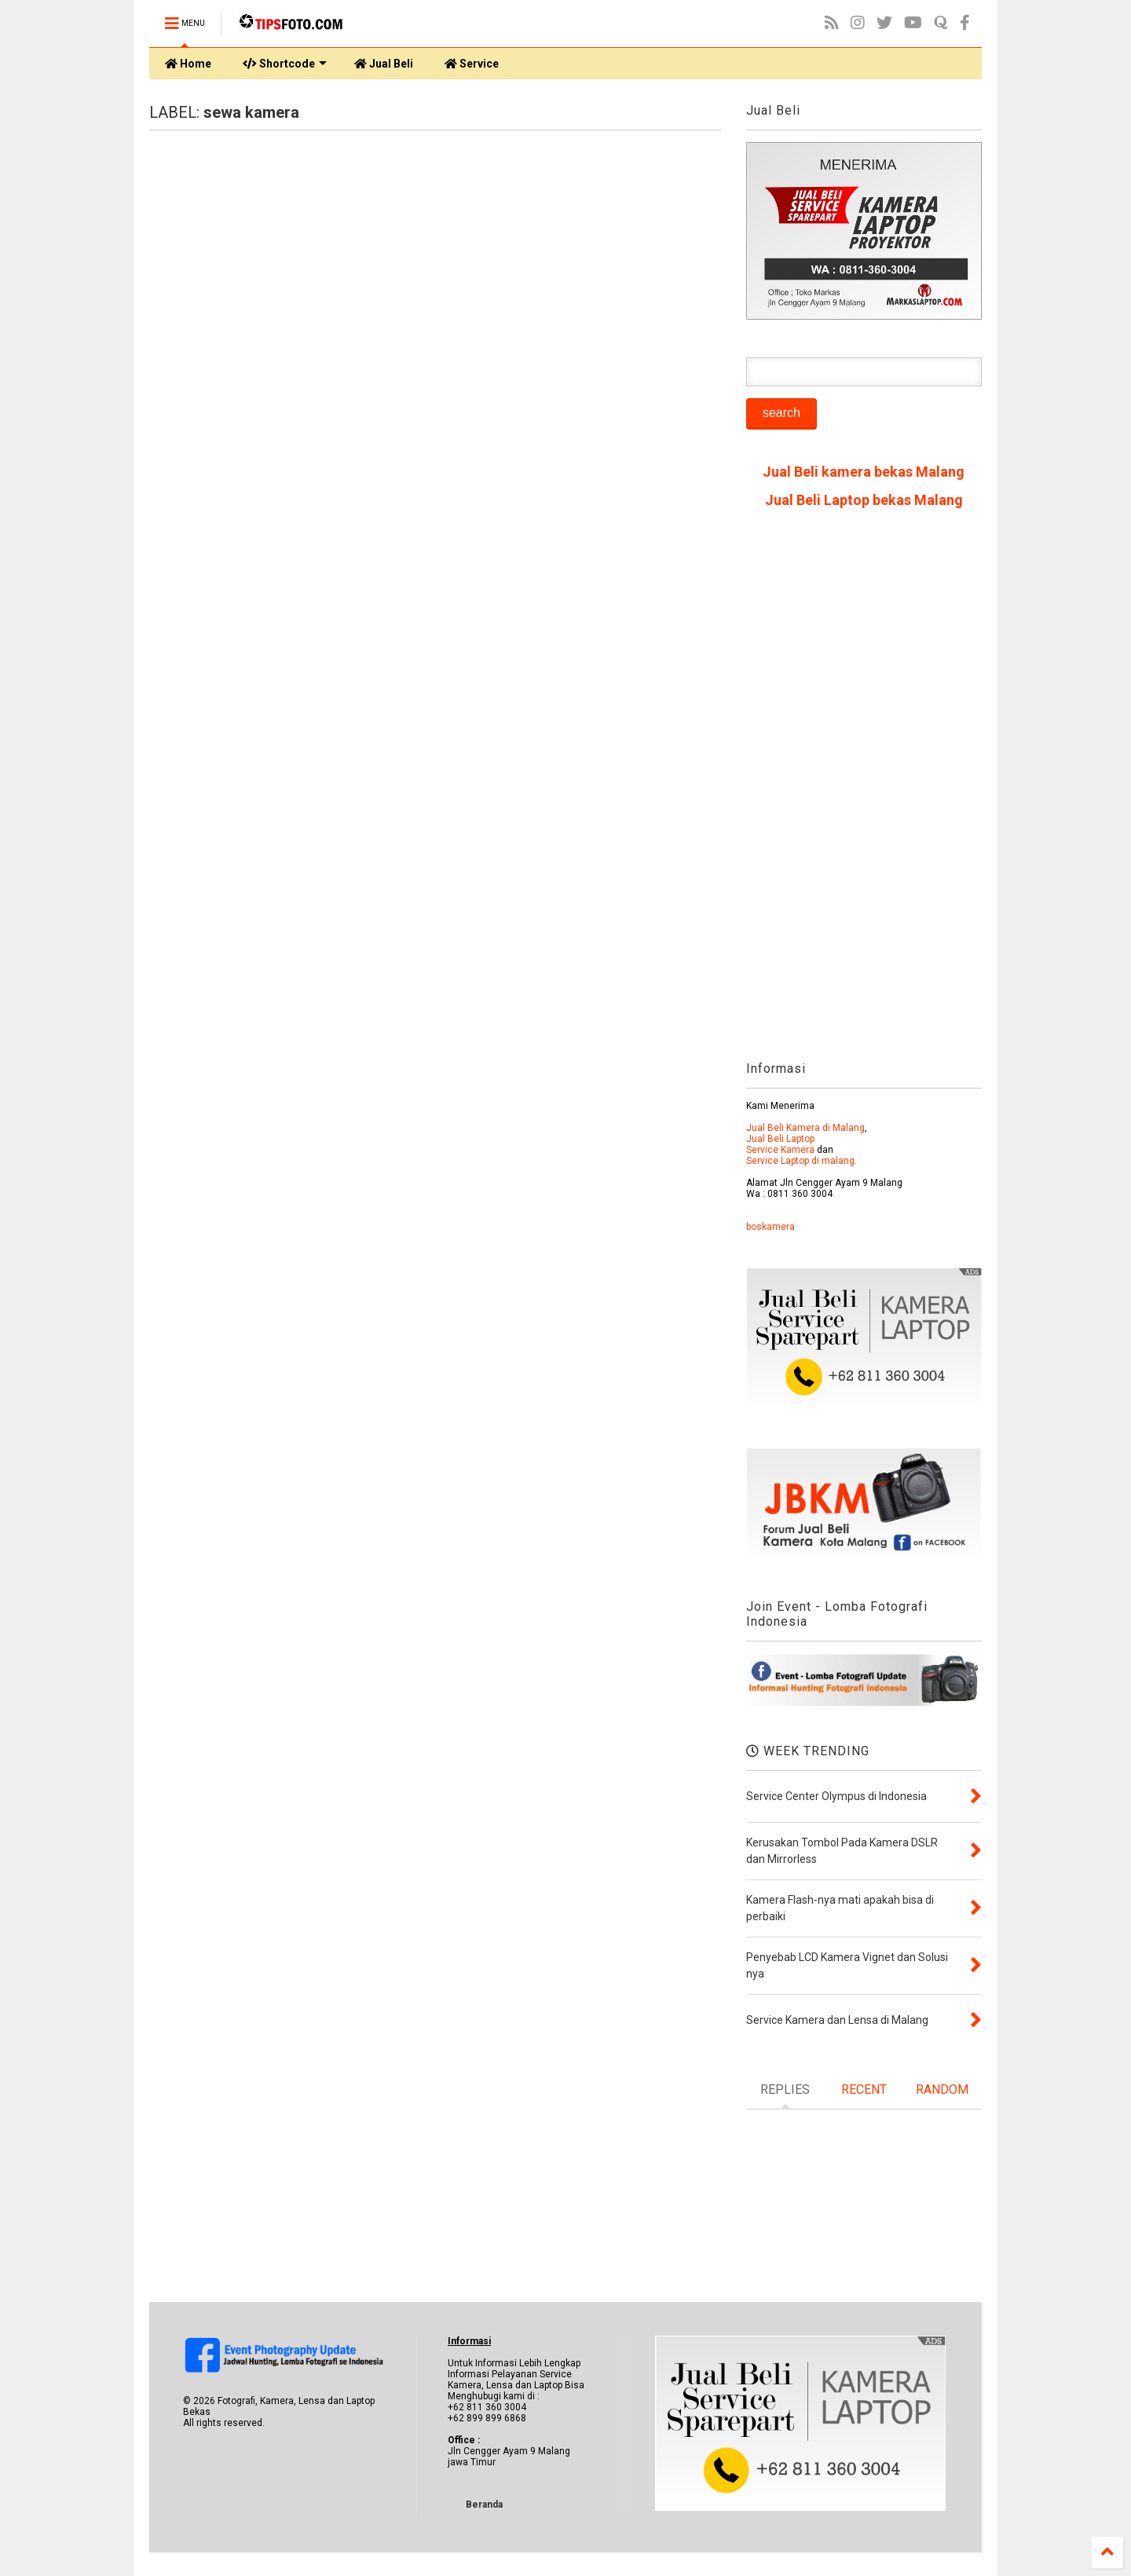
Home (188, 63)
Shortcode (285, 63)
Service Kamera (780, 1149)
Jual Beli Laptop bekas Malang (864, 500)
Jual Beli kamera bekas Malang (863, 471)
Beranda (484, 2504)
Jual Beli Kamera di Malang (805, 1127)
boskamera (770, 1226)
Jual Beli (383, 63)
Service (472, 63)
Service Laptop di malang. (801, 1160)
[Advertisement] (864, 790)
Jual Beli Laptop (780, 1138)
